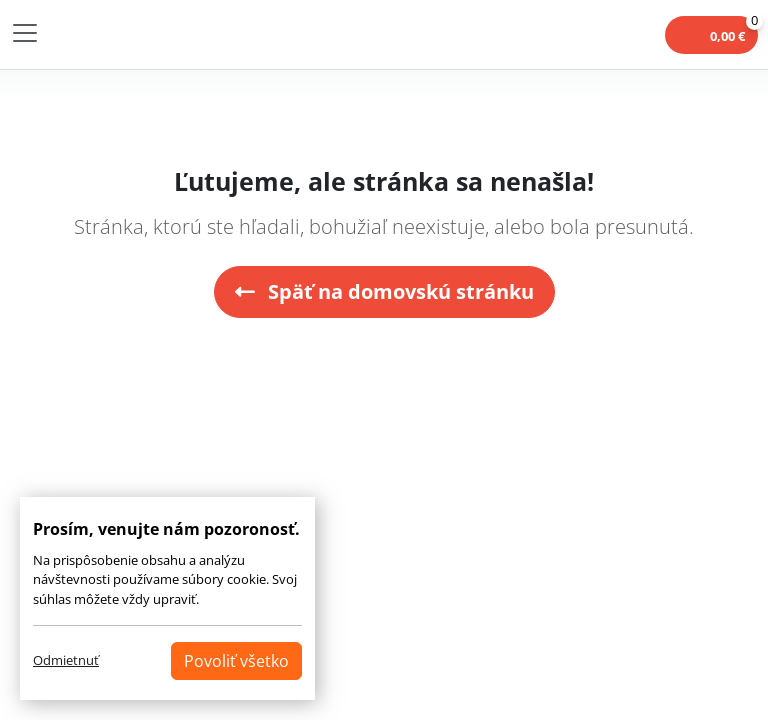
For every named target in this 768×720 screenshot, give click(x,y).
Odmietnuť (66, 660)
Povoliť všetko (236, 661)
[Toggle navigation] (25, 33)
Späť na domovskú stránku (384, 291)
